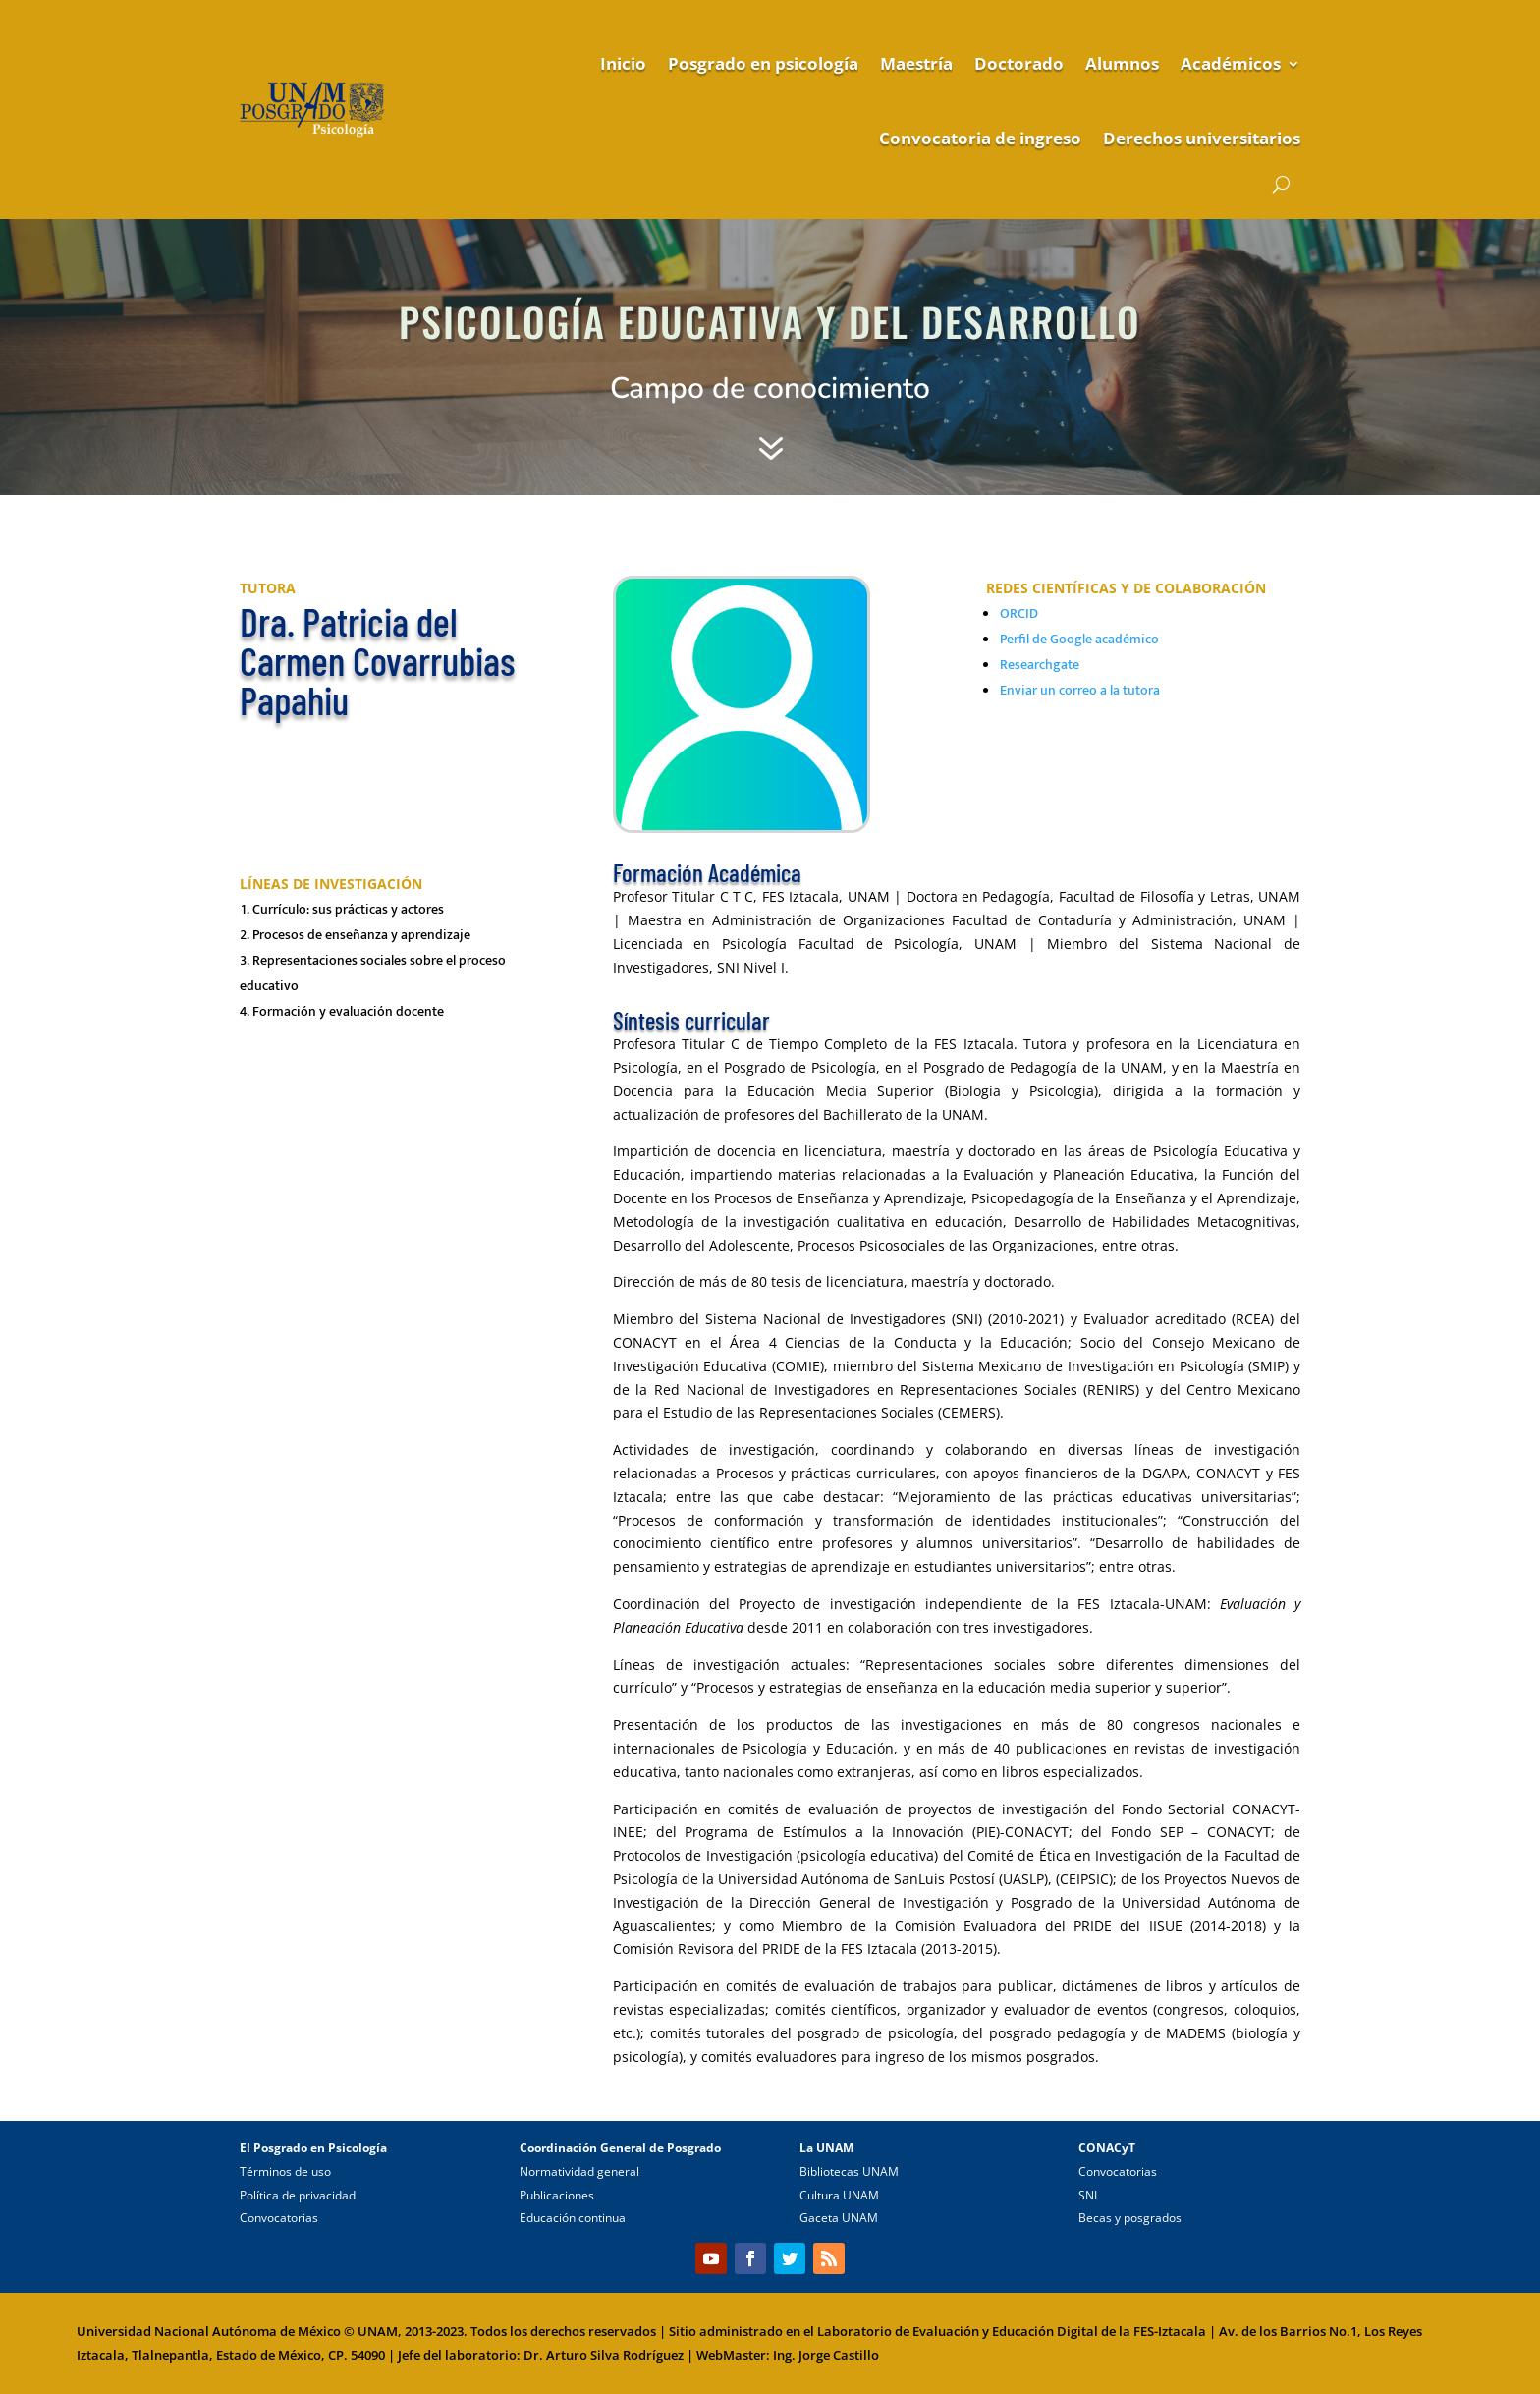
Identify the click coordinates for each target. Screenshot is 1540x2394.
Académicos (1231, 63)
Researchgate (1039, 664)
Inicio (623, 63)
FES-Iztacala (1169, 2331)
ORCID (1019, 613)
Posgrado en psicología (763, 63)
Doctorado (1019, 63)
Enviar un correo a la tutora (1080, 690)
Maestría (916, 63)
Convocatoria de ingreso (980, 138)
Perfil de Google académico (1079, 639)
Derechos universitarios (1201, 138)
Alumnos (1122, 63)
